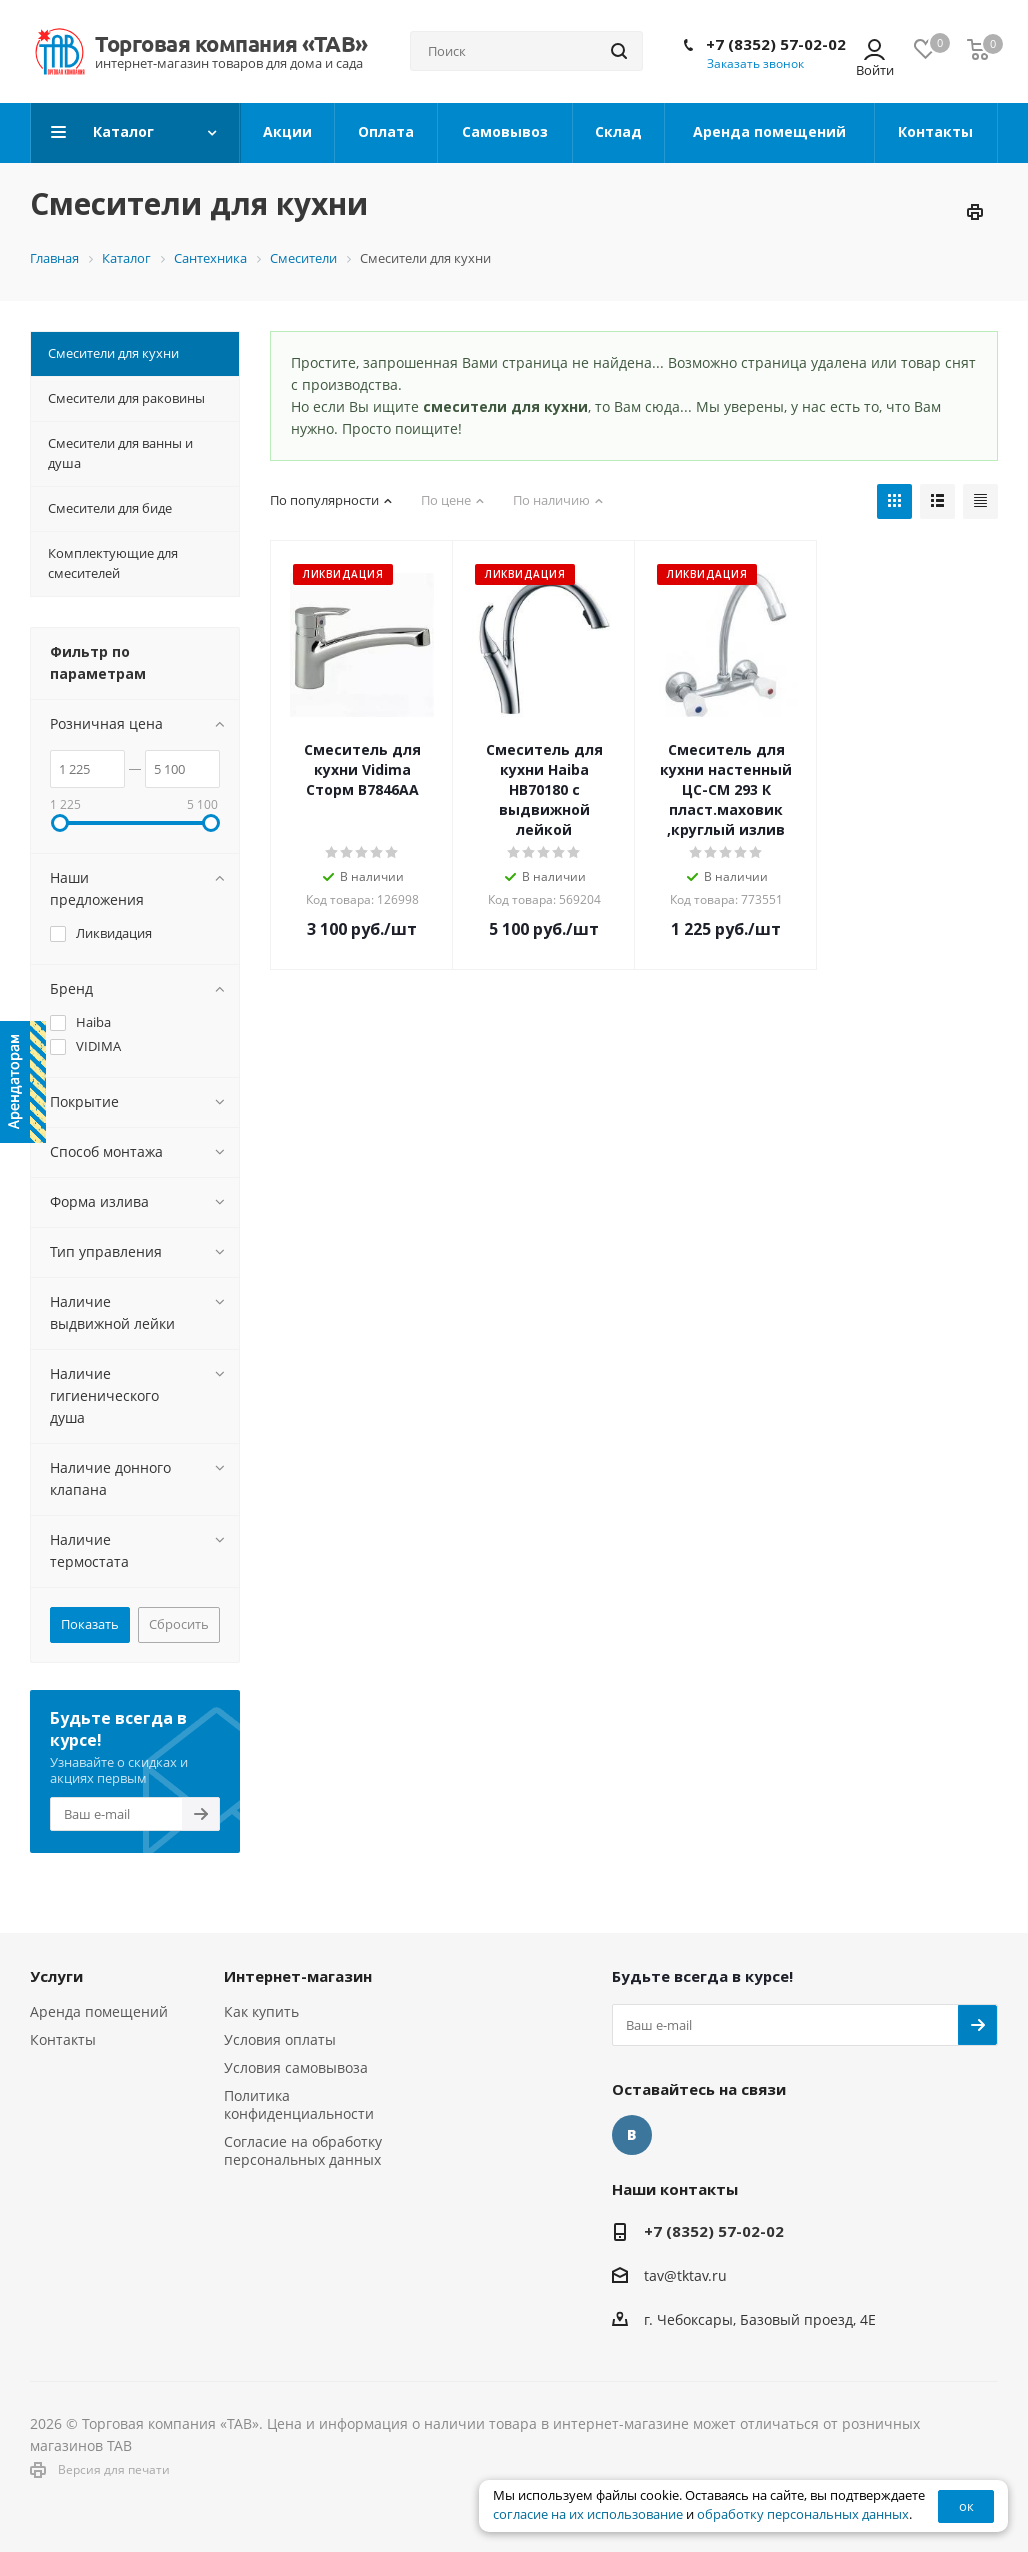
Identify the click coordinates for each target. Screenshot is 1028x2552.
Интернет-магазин (298, 1976)
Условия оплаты (280, 2039)
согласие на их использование (588, 2514)
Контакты (63, 2039)
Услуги (56, 1976)
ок (966, 2506)
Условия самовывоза (296, 2067)
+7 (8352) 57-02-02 (776, 44)
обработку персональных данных (803, 2514)
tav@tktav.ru (685, 2275)
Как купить (261, 2011)
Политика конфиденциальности (299, 2104)
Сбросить (179, 1624)
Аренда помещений (99, 2011)
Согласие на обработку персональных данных (303, 2150)
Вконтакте (632, 2135)
